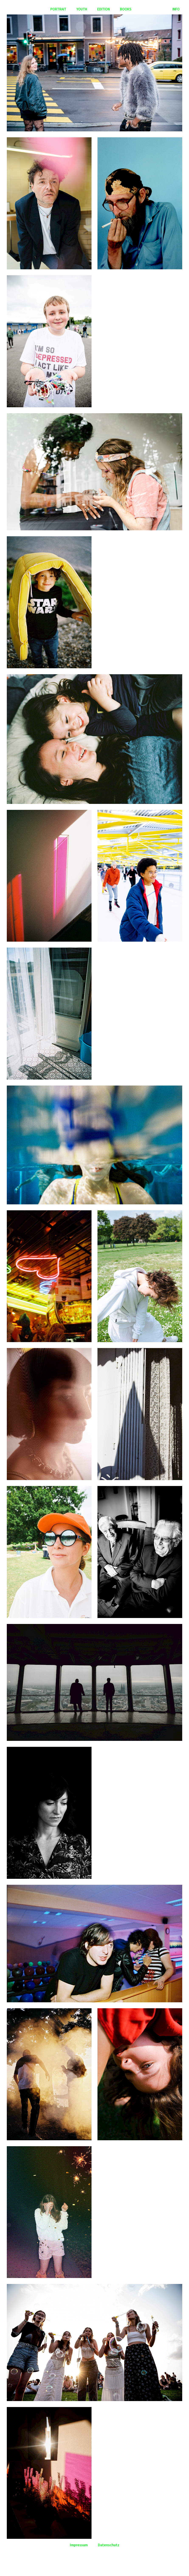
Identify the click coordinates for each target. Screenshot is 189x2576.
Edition (103, 9)
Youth (81, 9)
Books (125, 9)
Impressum (79, 2545)
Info (176, 9)
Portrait (58, 9)
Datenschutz (108, 2545)
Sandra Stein (15, 2554)
